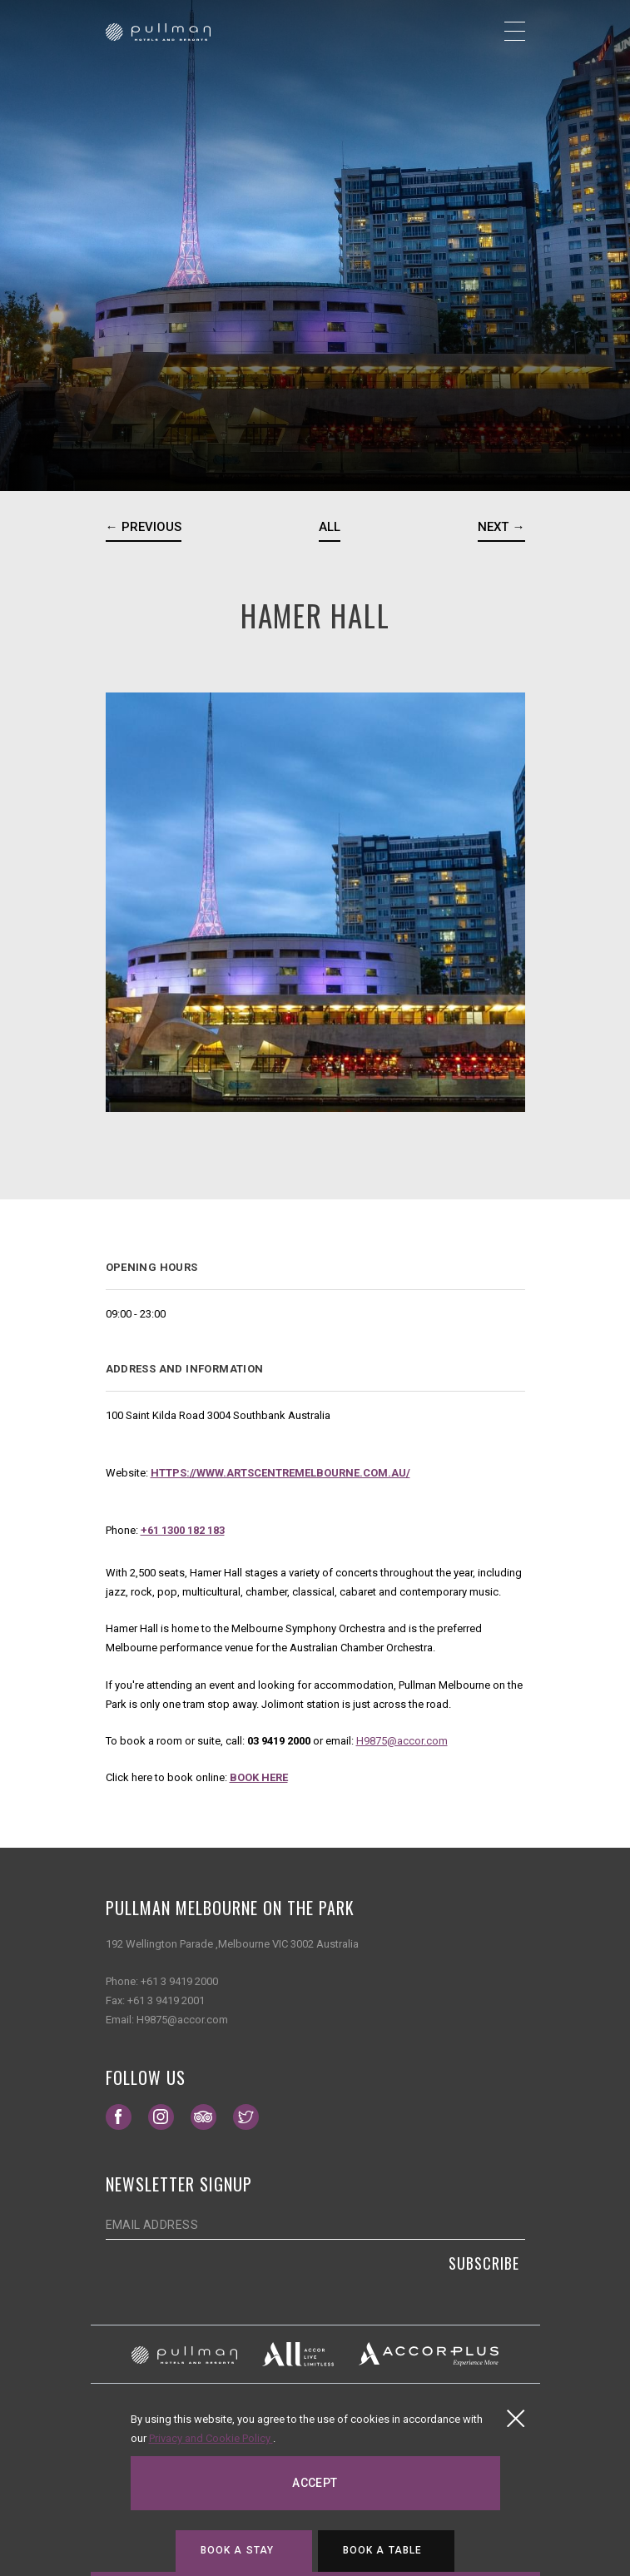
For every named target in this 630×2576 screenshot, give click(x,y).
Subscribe (483, 2263)
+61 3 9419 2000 (179, 1981)
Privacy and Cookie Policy (211, 2438)
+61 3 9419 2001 (166, 2000)
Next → (501, 526)
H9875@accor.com (402, 1741)
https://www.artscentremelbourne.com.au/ (280, 1473)
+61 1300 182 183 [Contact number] (183, 1530)
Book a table (382, 2550)
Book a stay (237, 2550)
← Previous (143, 526)
